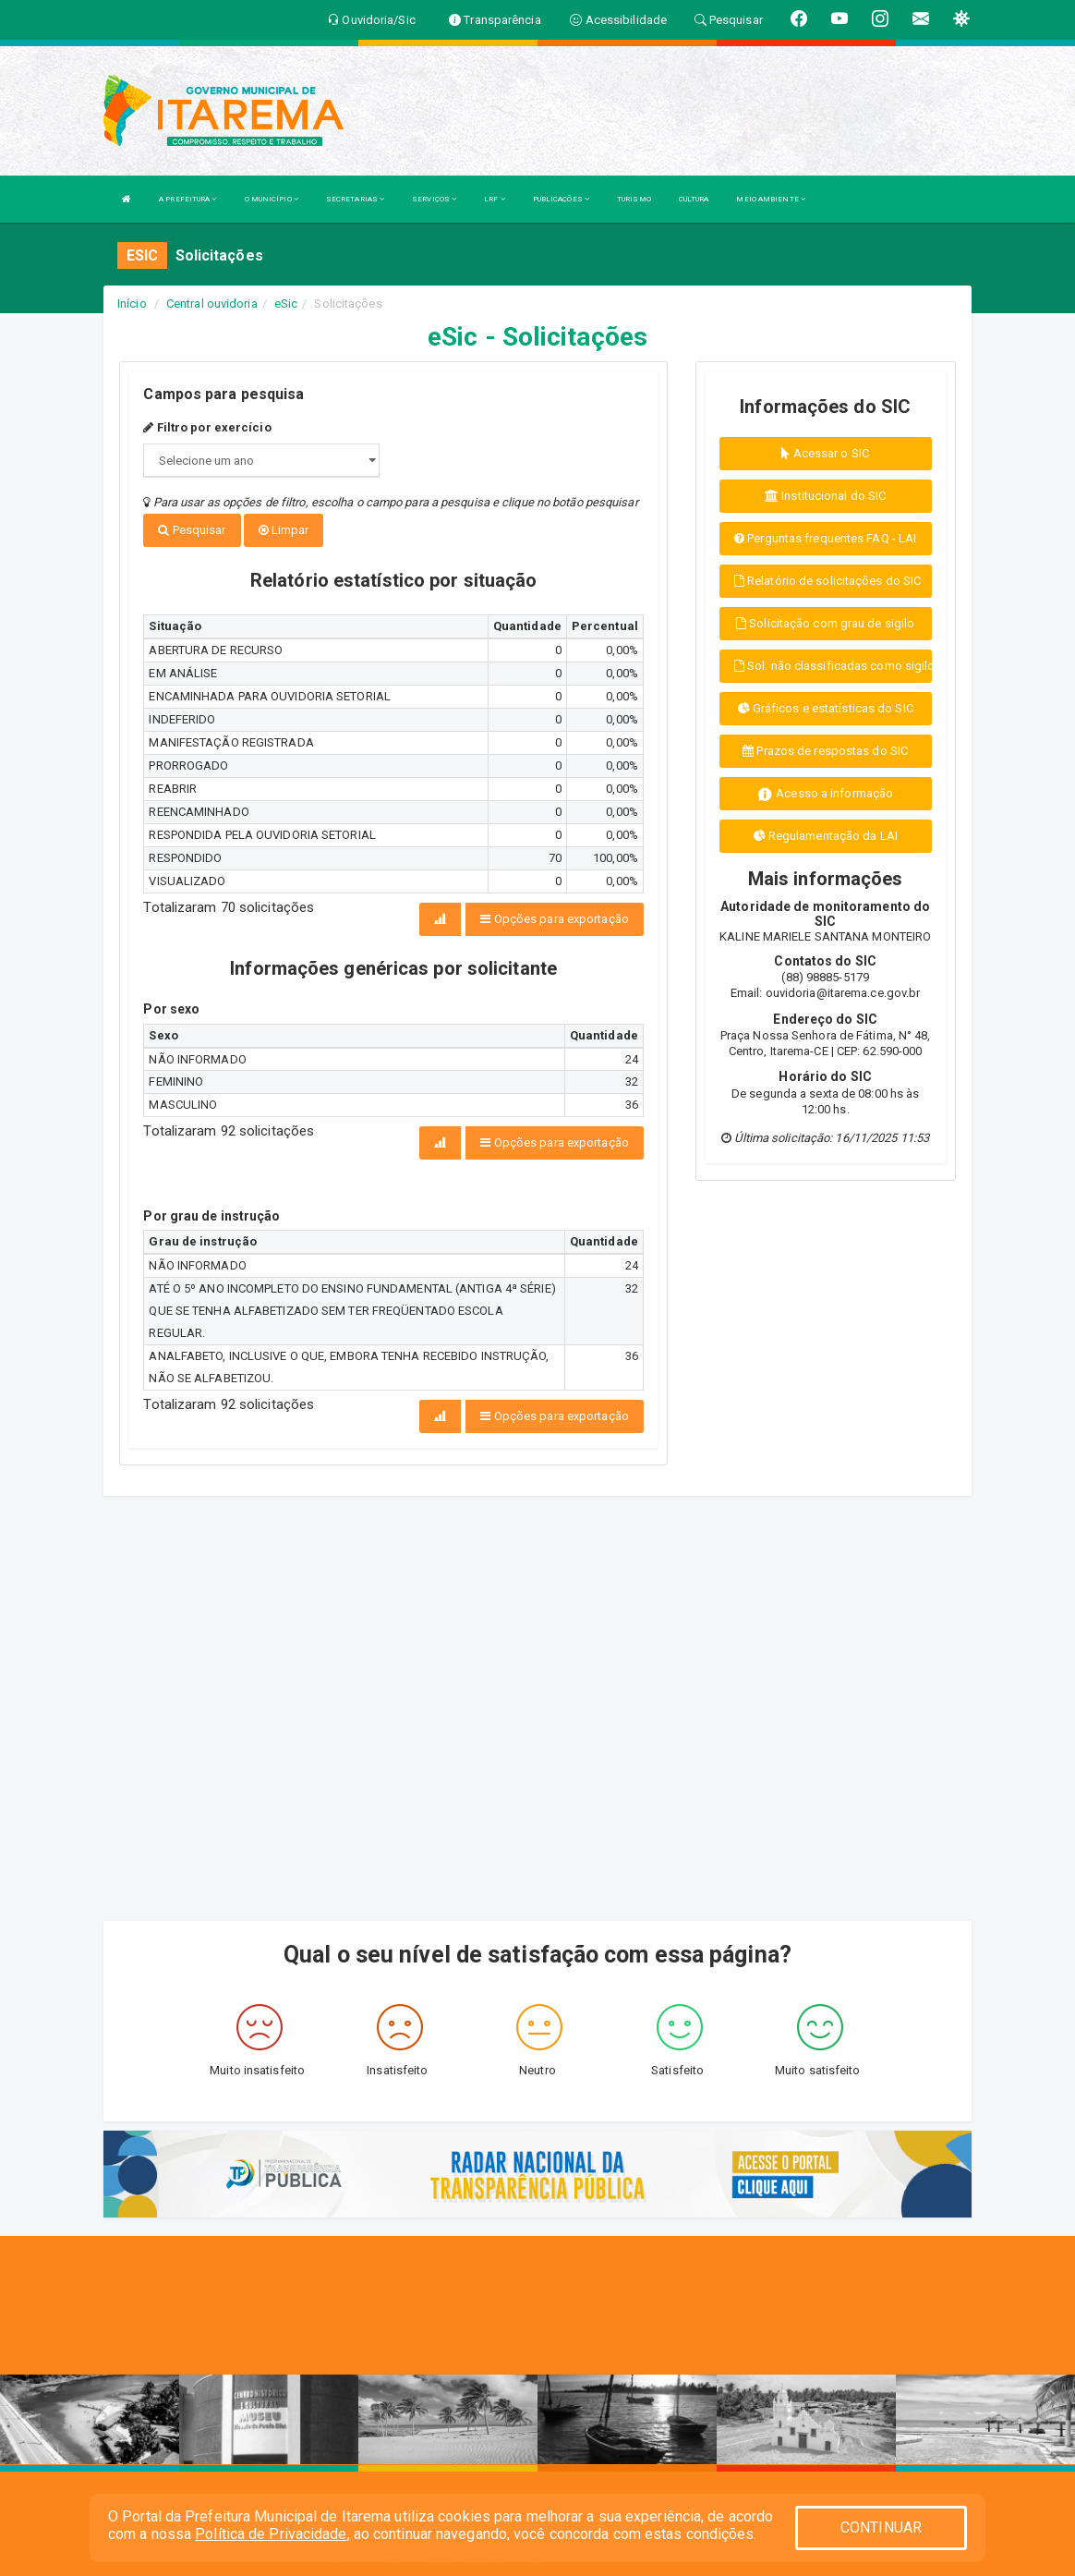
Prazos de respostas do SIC (825, 751)
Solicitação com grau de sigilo (825, 623)
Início (132, 303)
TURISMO (634, 199)
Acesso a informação (825, 794)
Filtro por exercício (207, 427)
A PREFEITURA (187, 199)
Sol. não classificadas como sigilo (833, 666)
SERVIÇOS (434, 199)
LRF (494, 199)
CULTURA (694, 199)
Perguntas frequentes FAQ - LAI (825, 538)
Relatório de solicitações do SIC (827, 581)
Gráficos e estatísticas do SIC (825, 708)
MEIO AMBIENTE (770, 199)
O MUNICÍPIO (271, 199)
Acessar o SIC (825, 453)
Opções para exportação (554, 917)
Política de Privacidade (270, 2534)
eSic (285, 303)
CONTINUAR (881, 2527)
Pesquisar (191, 530)
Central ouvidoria (212, 303)
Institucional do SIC (825, 496)
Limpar (284, 530)
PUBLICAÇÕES (561, 199)
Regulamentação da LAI (826, 836)
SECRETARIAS (355, 199)
